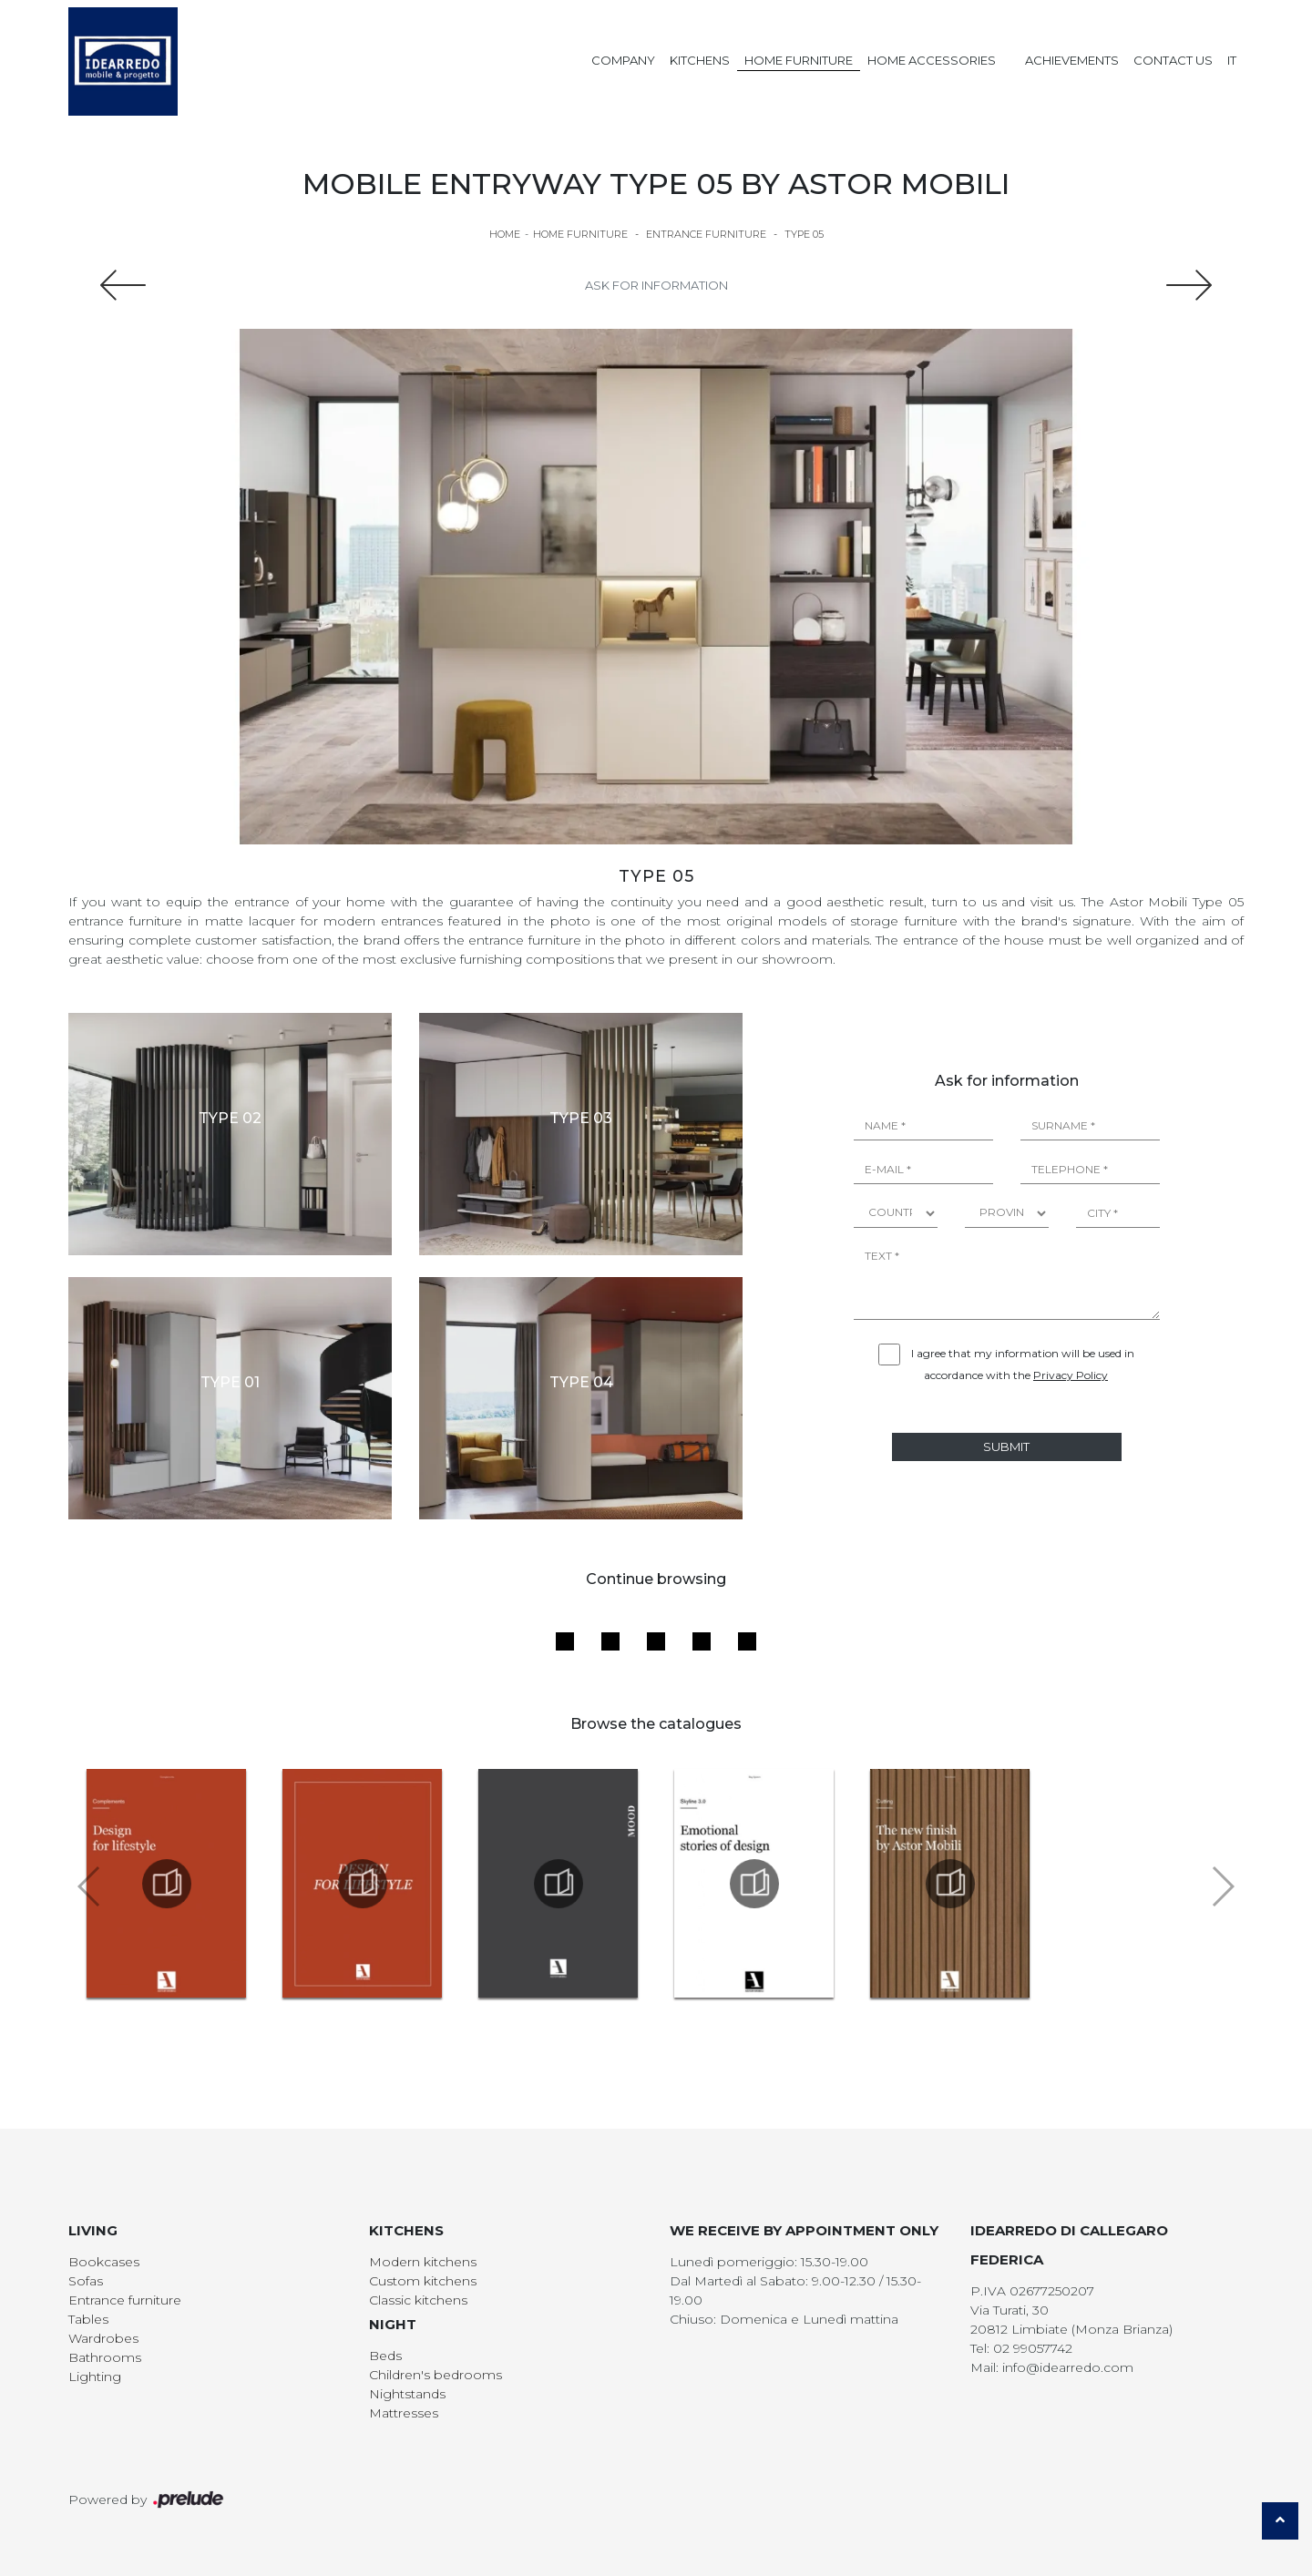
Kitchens (700, 60)
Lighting (94, 2376)
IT (1231, 60)
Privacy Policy (1070, 1375)
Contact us (1173, 60)
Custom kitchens (423, 2281)
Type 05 (804, 234)
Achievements (1072, 60)
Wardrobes (103, 2338)
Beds (385, 2355)
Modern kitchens (423, 2262)
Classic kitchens (418, 2300)
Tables (88, 2319)
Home (504, 234)
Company (623, 60)
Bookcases (103, 2262)
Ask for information (656, 285)
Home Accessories (931, 60)
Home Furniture (798, 60)
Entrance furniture (706, 234)
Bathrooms (104, 2357)
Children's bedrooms (435, 2374)
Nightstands (407, 2394)
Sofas (85, 2281)
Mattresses (403, 2413)
